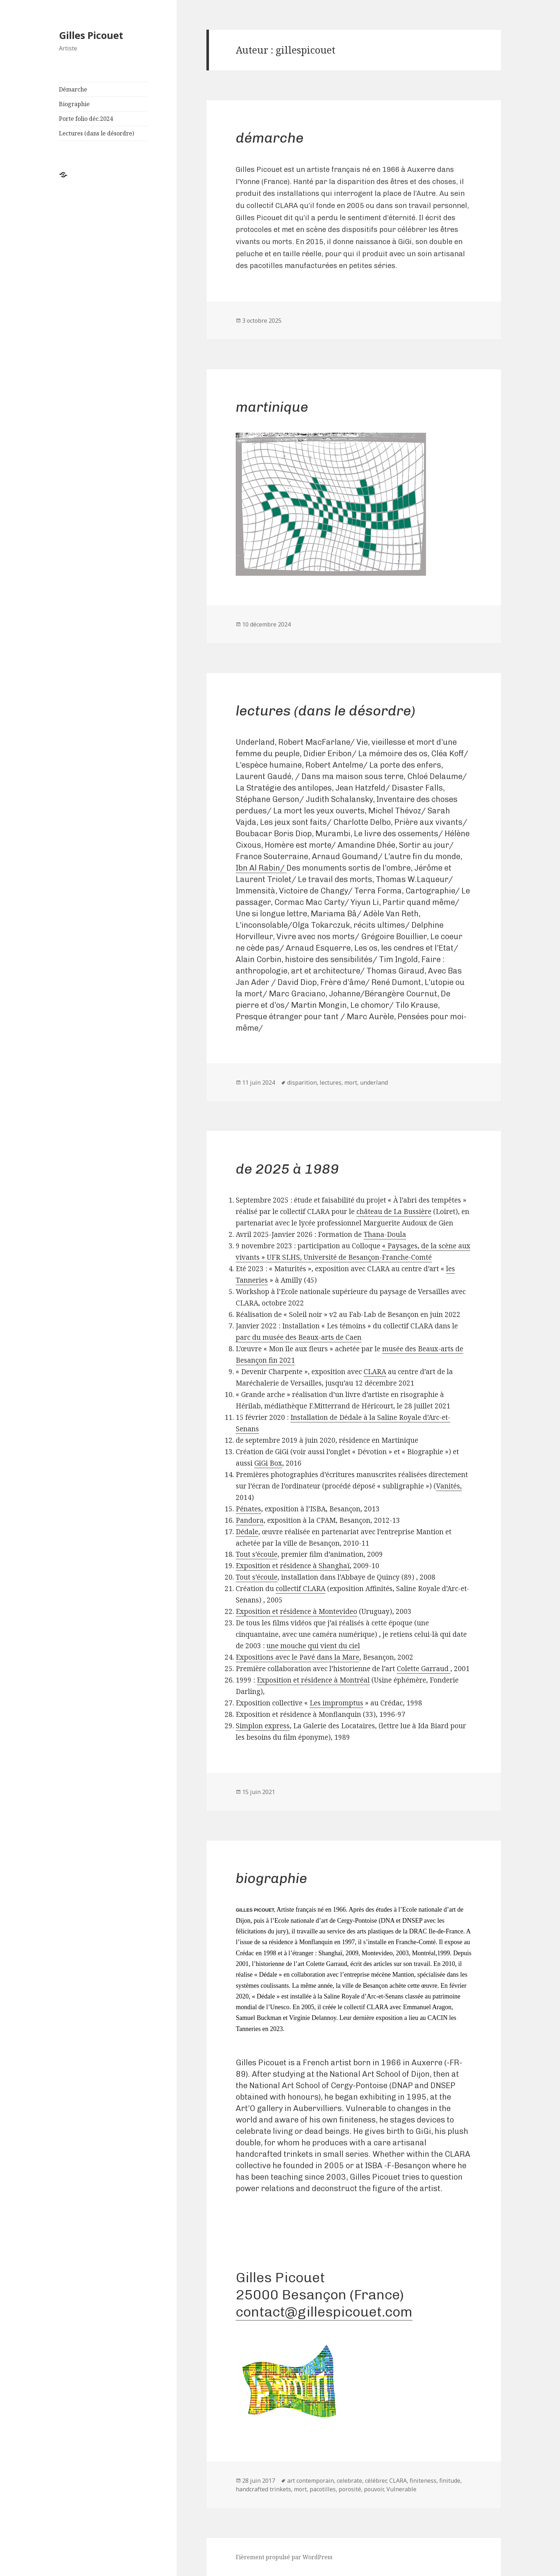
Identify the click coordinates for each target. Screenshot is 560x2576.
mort (350, 1082)
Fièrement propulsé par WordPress (284, 2557)
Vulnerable (401, 2489)
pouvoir (374, 2489)
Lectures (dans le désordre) (96, 133)
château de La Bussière (393, 1211)
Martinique (272, 406)
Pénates (248, 1509)
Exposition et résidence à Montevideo (296, 1611)
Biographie (74, 104)
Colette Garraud (423, 1668)
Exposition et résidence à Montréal (313, 1680)
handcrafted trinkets (263, 2489)
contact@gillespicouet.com (324, 2311)
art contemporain (310, 2481)
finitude (449, 2481)
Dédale (247, 1531)
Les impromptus (336, 1703)
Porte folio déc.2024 (86, 119)
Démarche (73, 89)
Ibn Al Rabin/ (261, 868)
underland (374, 1082)
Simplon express (263, 1725)
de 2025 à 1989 (287, 1168)
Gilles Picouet (91, 35)
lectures (330, 1082)
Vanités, (449, 1486)
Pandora (250, 1520)
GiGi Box (268, 1463)
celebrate (349, 2481)
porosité (350, 2489)
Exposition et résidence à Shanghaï (293, 1565)
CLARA (375, 1371)
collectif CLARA (300, 1588)
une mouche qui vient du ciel (313, 1645)
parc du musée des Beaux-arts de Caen (298, 1337)
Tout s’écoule (257, 1554)
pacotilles (323, 2489)
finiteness (423, 2481)
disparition (302, 1082)
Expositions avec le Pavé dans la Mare (297, 1657)
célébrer (375, 2481)
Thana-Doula (385, 1234)
